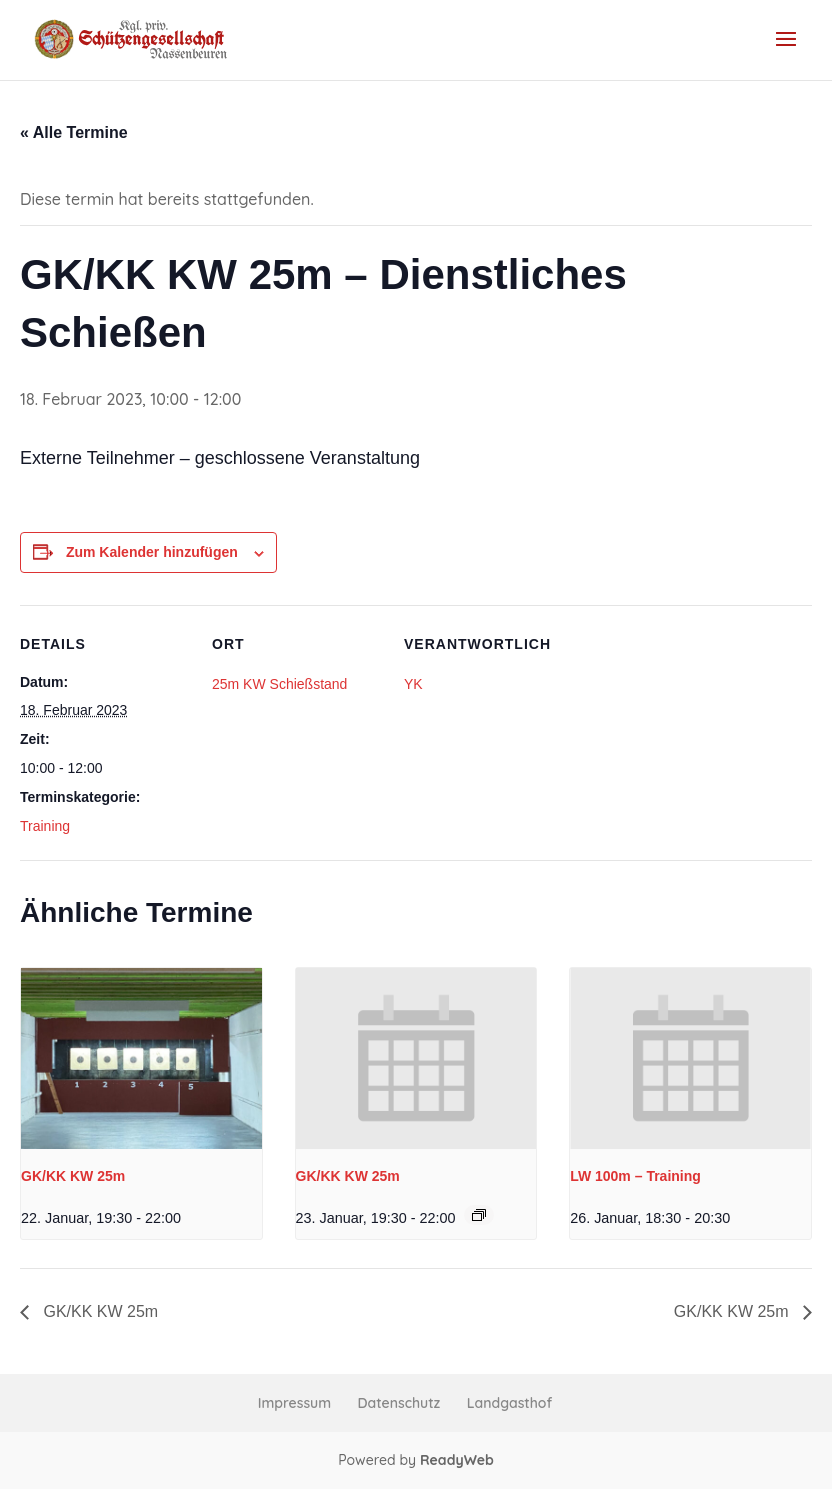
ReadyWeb (457, 1460)
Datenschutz (399, 1403)
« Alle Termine (74, 132)
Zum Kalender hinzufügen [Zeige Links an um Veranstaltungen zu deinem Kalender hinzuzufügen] (152, 552)
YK (413, 684)
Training (45, 826)
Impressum (294, 1403)
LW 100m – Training (635, 1176)
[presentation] (141, 1058)
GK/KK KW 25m (73, 1176)
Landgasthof (509, 1403)
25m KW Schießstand (279, 684)
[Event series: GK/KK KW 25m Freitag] (479, 1215)
